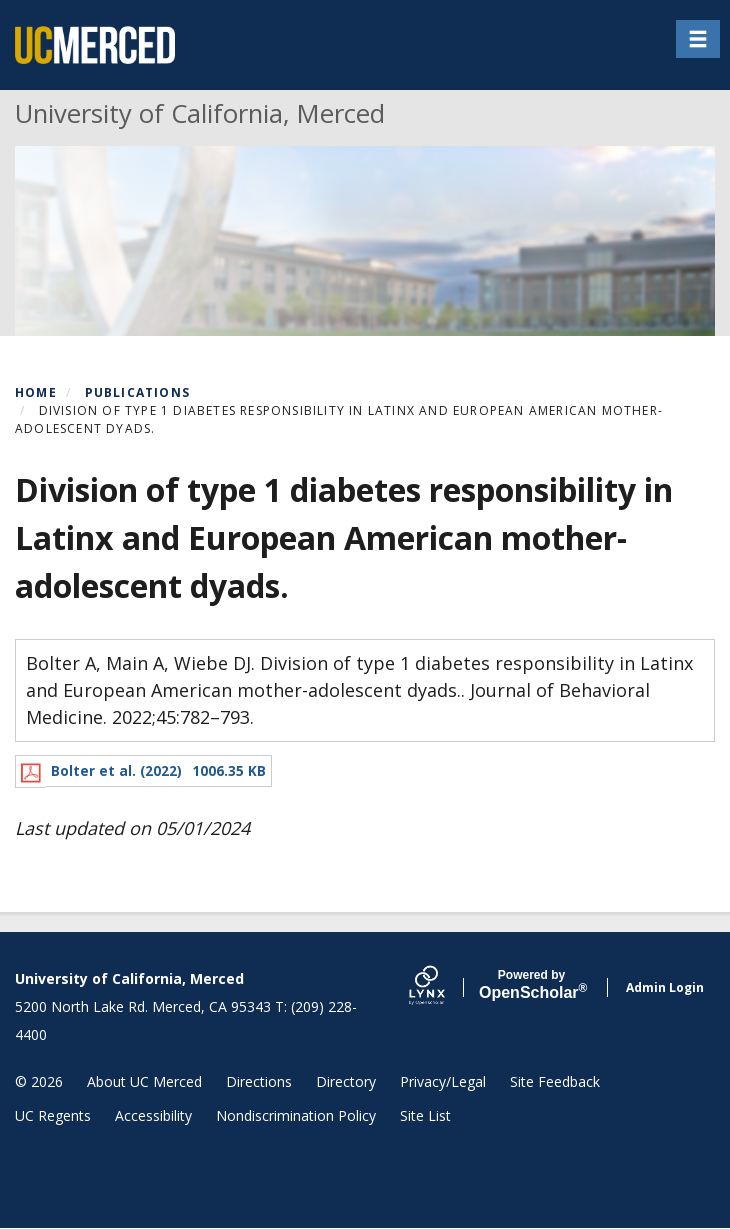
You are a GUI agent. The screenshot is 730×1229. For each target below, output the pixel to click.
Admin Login (665, 987)
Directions (259, 1081)
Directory (346, 1081)
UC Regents (53, 1115)
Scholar (531, 985)
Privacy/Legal (443, 1081)
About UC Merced (144, 1081)
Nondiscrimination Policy (296, 1115)
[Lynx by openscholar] (444, 987)
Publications (137, 392)
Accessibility (153, 1115)
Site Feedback (555, 1081)
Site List (425, 1115)
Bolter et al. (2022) (116, 771)
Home (36, 392)
